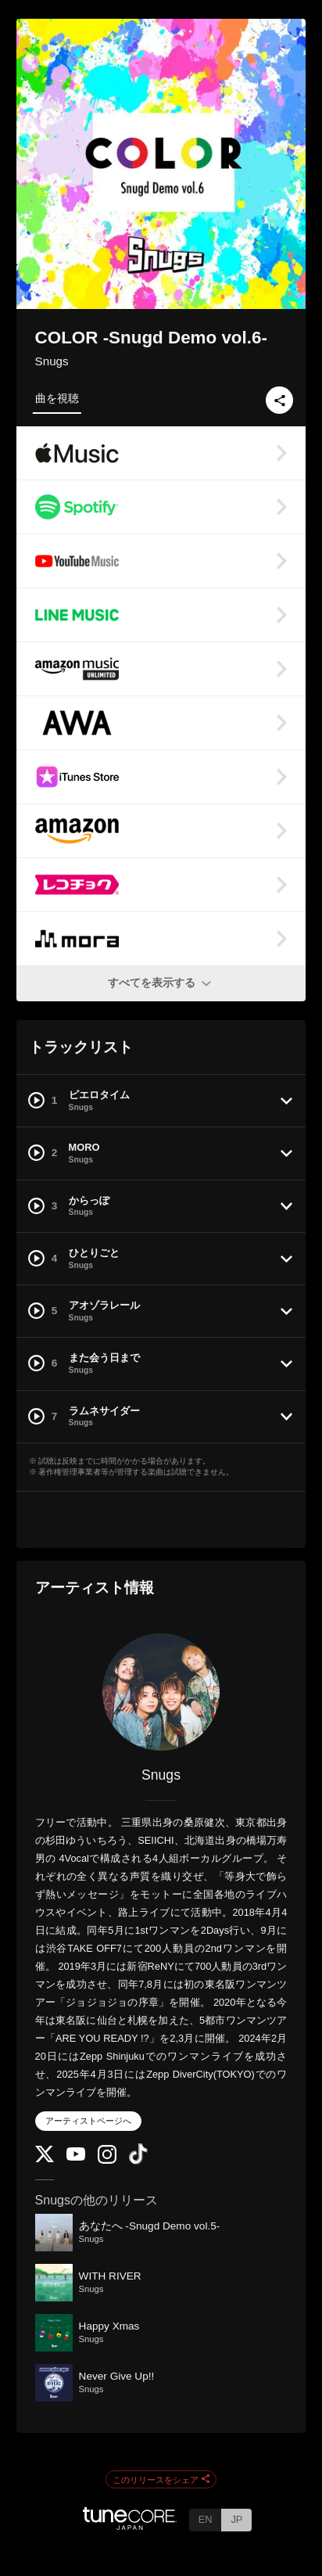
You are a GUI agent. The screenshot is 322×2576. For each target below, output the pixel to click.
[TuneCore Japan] (130, 2525)
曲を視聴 (57, 398)
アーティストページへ (88, 2120)
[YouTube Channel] (75, 2157)
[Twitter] (44, 2159)
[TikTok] (138, 2161)
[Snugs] (161, 1692)
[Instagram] (107, 2160)
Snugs (52, 361)
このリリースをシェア (161, 2479)
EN (206, 2519)
